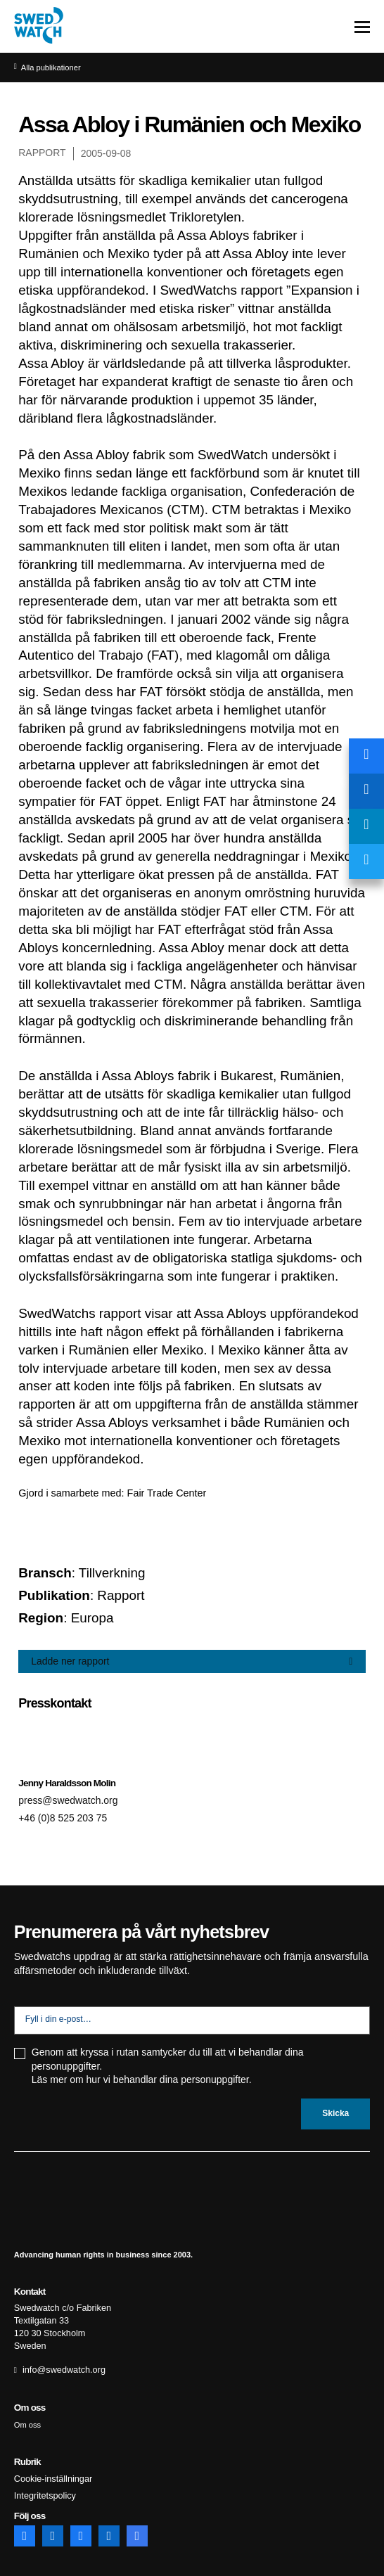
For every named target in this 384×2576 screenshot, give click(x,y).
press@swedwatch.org (69, 1800)
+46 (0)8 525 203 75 (64, 1818)
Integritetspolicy (42, 2489)
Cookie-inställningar (49, 2474)
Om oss (28, 2420)
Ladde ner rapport (71, 1661)
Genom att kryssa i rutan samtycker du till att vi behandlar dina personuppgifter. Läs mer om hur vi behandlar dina (168, 2067)
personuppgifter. (216, 2080)
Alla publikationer (52, 67)
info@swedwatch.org (60, 2366)
